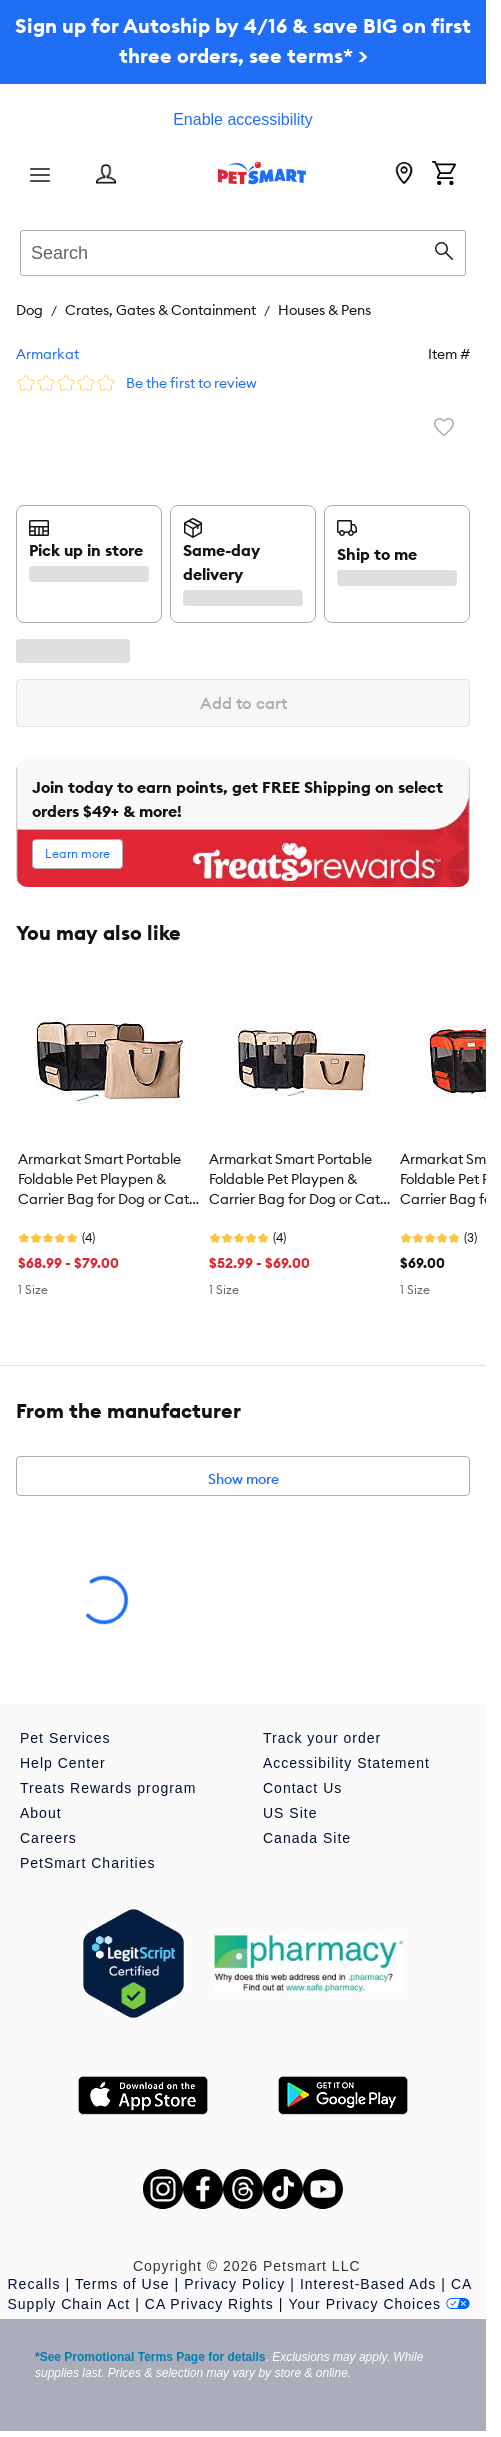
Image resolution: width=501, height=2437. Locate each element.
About (41, 1813)
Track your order (322, 1738)
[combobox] (243, 250)
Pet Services (65, 1738)
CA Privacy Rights (209, 2304)
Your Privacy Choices (379, 2304)
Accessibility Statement (346, 1763)
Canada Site (307, 1838)
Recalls (34, 2284)
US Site (290, 1813)
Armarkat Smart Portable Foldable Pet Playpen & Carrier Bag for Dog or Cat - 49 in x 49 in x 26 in (107, 1180)
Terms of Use (122, 2284)
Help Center (63, 1763)
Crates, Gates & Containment (160, 310)
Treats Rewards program (108, 1788)
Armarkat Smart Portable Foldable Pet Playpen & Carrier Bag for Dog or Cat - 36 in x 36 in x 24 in (298, 1180)
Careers (48, 1838)
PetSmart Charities (87, 1863)
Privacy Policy (234, 2284)
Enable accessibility (243, 119)
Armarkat (47, 354)
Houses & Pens (324, 310)
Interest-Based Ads (368, 2284)
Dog (29, 310)
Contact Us (302, 1788)
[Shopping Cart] (444, 175)
